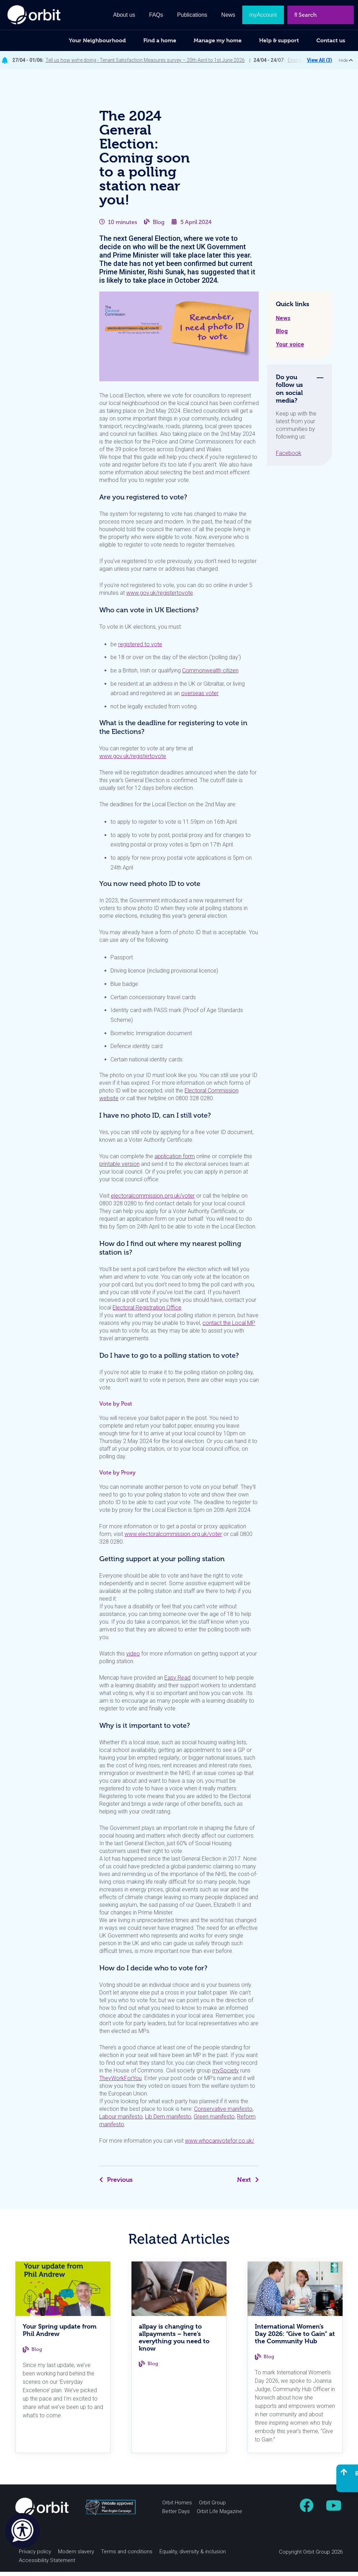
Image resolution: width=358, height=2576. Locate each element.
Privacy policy (35, 2556)
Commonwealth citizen (210, 674)
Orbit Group (212, 2507)
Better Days (176, 2515)
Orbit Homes (177, 2507)
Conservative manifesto (223, 2113)
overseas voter (200, 697)
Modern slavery (76, 2556)
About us (124, 15)
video (133, 1657)
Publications (192, 15)
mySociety (225, 2074)
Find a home (159, 40)
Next (248, 2184)
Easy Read (177, 1682)
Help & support (279, 40)
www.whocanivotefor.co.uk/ (219, 2145)
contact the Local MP (228, 1327)
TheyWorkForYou (120, 2082)
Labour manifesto (121, 2120)
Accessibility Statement (47, 2564)
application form (175, 1160)
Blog (159, 226)
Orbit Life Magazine (219, 2515)
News (283, 322)
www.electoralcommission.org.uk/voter (173, 1538)
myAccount (263, 15)
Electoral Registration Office (147, 1311)
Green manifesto (214, 2120)
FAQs (156, 15)
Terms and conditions (126, 2556)
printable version (119, 1168)
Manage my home (218, 40)
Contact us (330, 40)
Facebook (288, 457)
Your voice (290, 348)
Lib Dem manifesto (168, 2120)
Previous (116, 2184)
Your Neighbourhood (97, 40)
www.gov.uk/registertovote (159, 596)
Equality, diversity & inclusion (192, 2556)
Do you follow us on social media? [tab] (289, 392)
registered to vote (140, 648)
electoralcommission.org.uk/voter (153, 1200)
